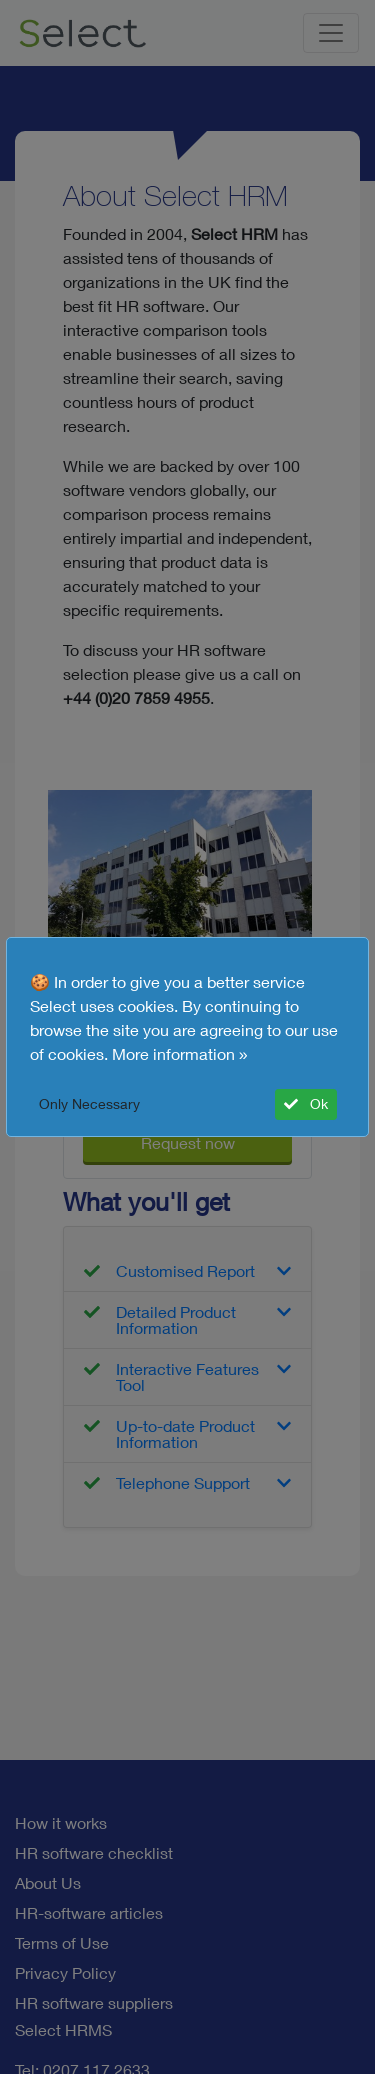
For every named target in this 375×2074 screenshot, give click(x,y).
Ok (306, 1104)
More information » (180, 1054)
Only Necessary (89, 1104)
